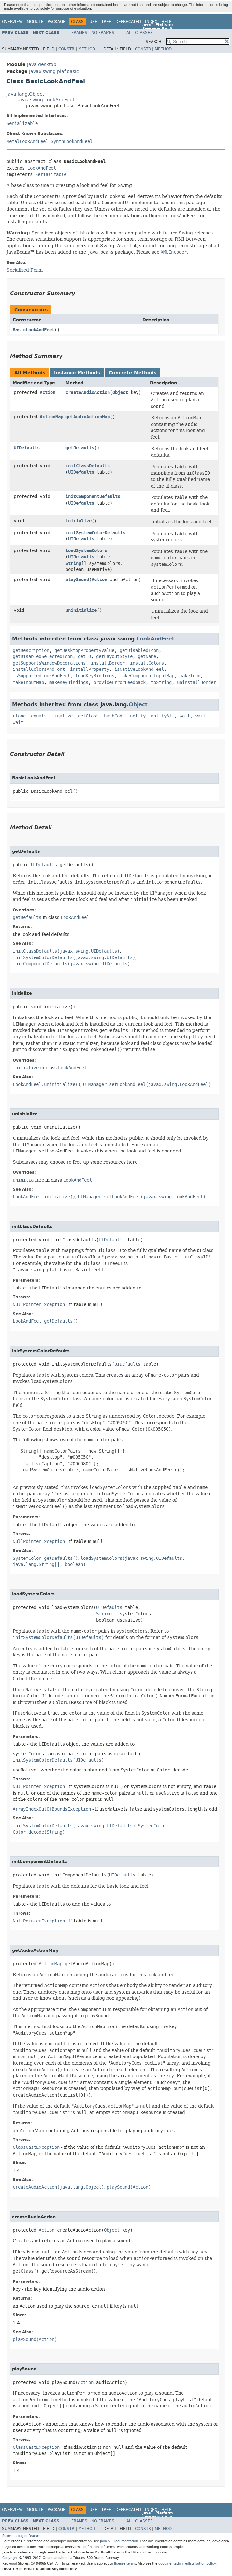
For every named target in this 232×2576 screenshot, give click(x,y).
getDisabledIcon (139, 650)
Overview (12, 21)
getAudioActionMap (87, 417)
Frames (79, 32)
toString (161, 682)
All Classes (139, 32)
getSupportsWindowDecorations (49, 663)
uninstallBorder (196, 682)
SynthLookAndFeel (72, 141)
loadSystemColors (86, 550)
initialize (78, 521)
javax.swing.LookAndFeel (45, 100)
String (73, 563)
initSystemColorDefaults (95, 532)
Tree (106, 21)
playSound (77, 579)
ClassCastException (36, 2147)
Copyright (10, 2558)
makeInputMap (28, 682)
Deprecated (128, 21)
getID (84, 656)
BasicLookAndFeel (33, 330)
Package (56, 21)
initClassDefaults (87, 466)
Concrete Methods (132, 373)
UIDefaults (27, 448)
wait (185, 716)
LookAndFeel (41, 168)
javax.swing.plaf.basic (54, 71)
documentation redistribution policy (187, 2563)
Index (151, 21)
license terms (125, 2563)
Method (86, 49)
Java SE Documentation (119, 2541)
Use (93, 21)
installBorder (108, 663)
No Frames (102, 32)
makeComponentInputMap (147, 676)
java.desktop (41, 64)
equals (39, 716)
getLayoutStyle (114, 656)
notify (138, 716)
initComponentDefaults (92, 496)
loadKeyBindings (94, 676)
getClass (88, 716)
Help (166, 21)
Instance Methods (77, 373)
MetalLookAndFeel (27, 141)
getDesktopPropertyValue (84, 650)
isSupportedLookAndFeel (41, 676)
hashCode (114, 716)
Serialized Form (25, 270)
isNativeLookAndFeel (139, 669)
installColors (147, 663)
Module (35, 21)
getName (147, 656)
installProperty (89, 669)
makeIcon (190, 676)
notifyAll (162, 716)
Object (120, 392)
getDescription (31, 650)
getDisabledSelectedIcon (43, 656)
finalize (62, 716)
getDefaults (79, 448)
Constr (66, 49)
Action (47, 392)
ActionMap (51, 417)
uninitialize (81, 610)
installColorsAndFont (39, 669)
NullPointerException (39, 1304)
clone (19, 716)
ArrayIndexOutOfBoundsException (52, 1809)
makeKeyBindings (68, 682)
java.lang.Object (25, 94)
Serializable (22, 123)
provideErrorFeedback (120, 682)
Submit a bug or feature (21, 2536)
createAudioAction (87, 392)
